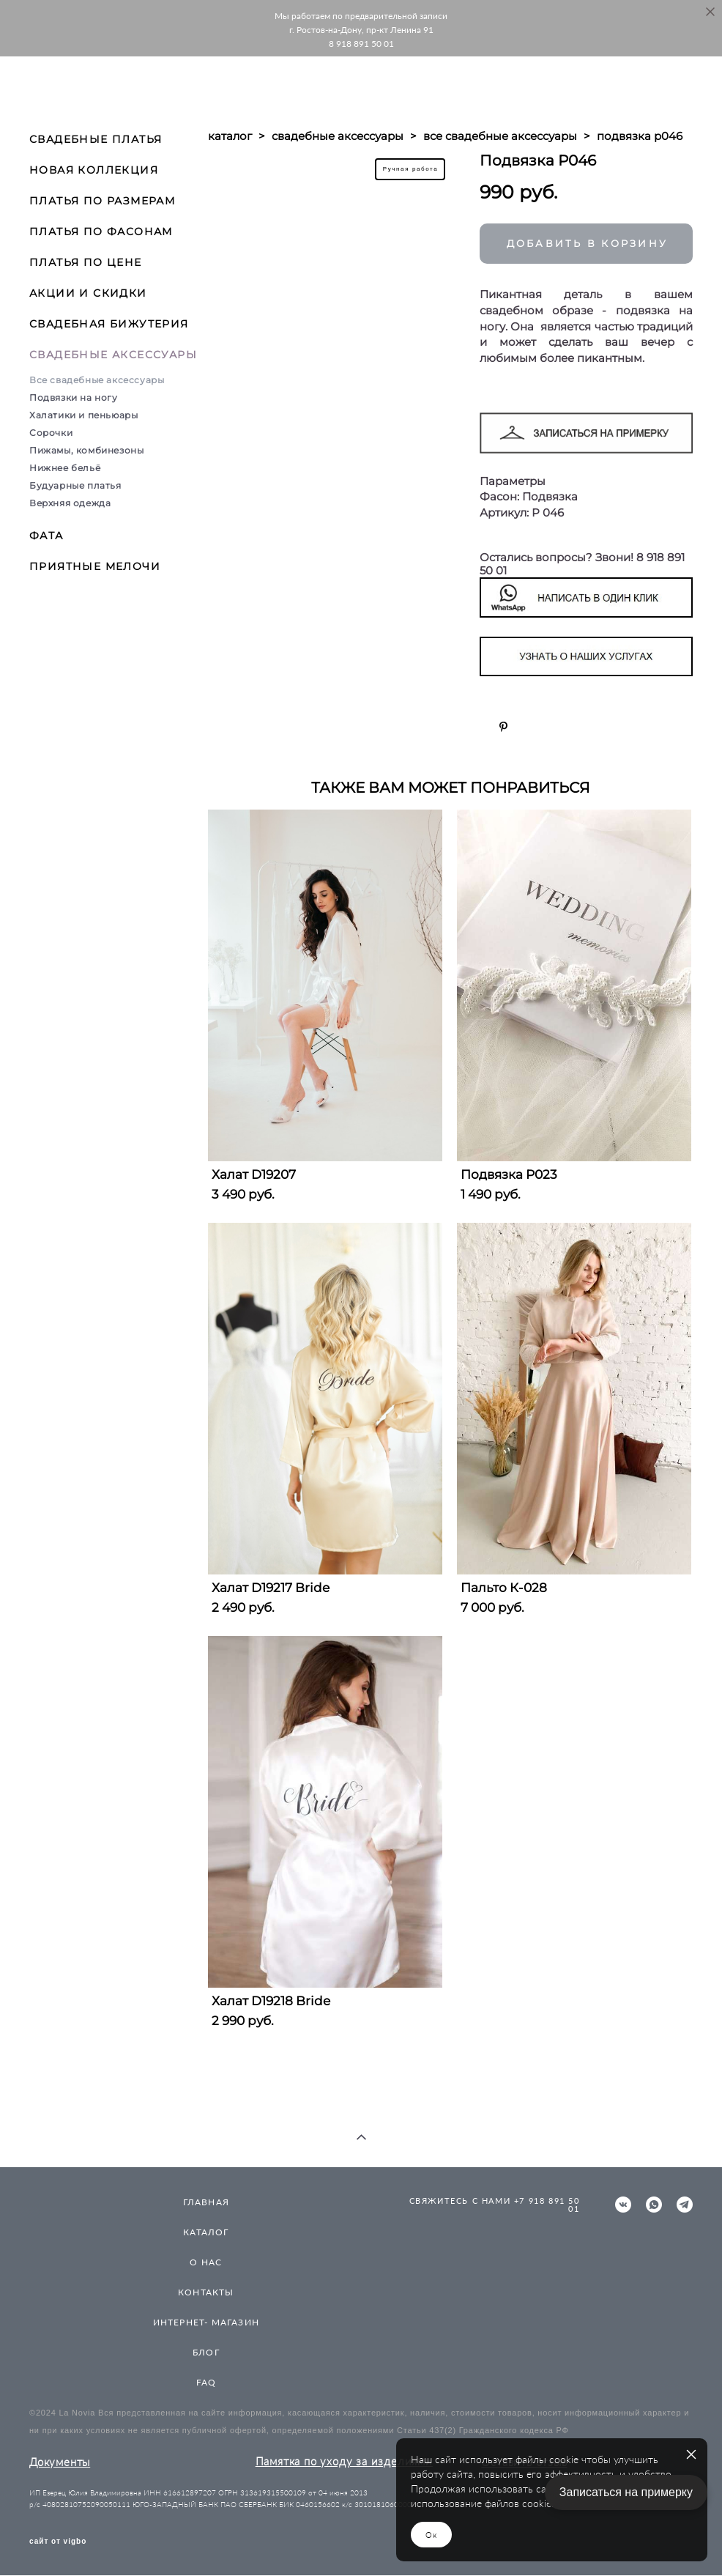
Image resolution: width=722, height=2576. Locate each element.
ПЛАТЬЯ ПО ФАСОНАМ (101, 231)
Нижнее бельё (64, 467)
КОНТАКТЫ (206, 2292)
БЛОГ (206, 2352)
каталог (230, 136)
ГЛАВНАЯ (206, 2201)
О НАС (206, 2262)
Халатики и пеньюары (83, 415)
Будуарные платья (75, 485)
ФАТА (46, 535)
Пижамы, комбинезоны (86, 450)
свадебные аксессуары (337, 136)
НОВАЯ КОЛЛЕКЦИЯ (93, 170)
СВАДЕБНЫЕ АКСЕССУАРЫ (113, 354)
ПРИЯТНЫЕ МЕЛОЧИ (94, 566)
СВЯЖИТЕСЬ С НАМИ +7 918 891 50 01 (494, 2204)
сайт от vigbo (57, 2541)
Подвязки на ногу (73, 397)
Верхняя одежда (70, 502)
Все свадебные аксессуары (96, 379)
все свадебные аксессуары (500, 136)
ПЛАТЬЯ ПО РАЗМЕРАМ (102, 200)
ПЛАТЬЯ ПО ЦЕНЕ (85, 262)
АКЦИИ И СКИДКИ (88, 293)
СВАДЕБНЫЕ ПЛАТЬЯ (95, 139)
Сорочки (50, 432)
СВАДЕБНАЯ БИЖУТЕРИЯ (109, 323)
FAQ (206, 2382)
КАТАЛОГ (205, 2232)
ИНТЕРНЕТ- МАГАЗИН (206, 2322)
